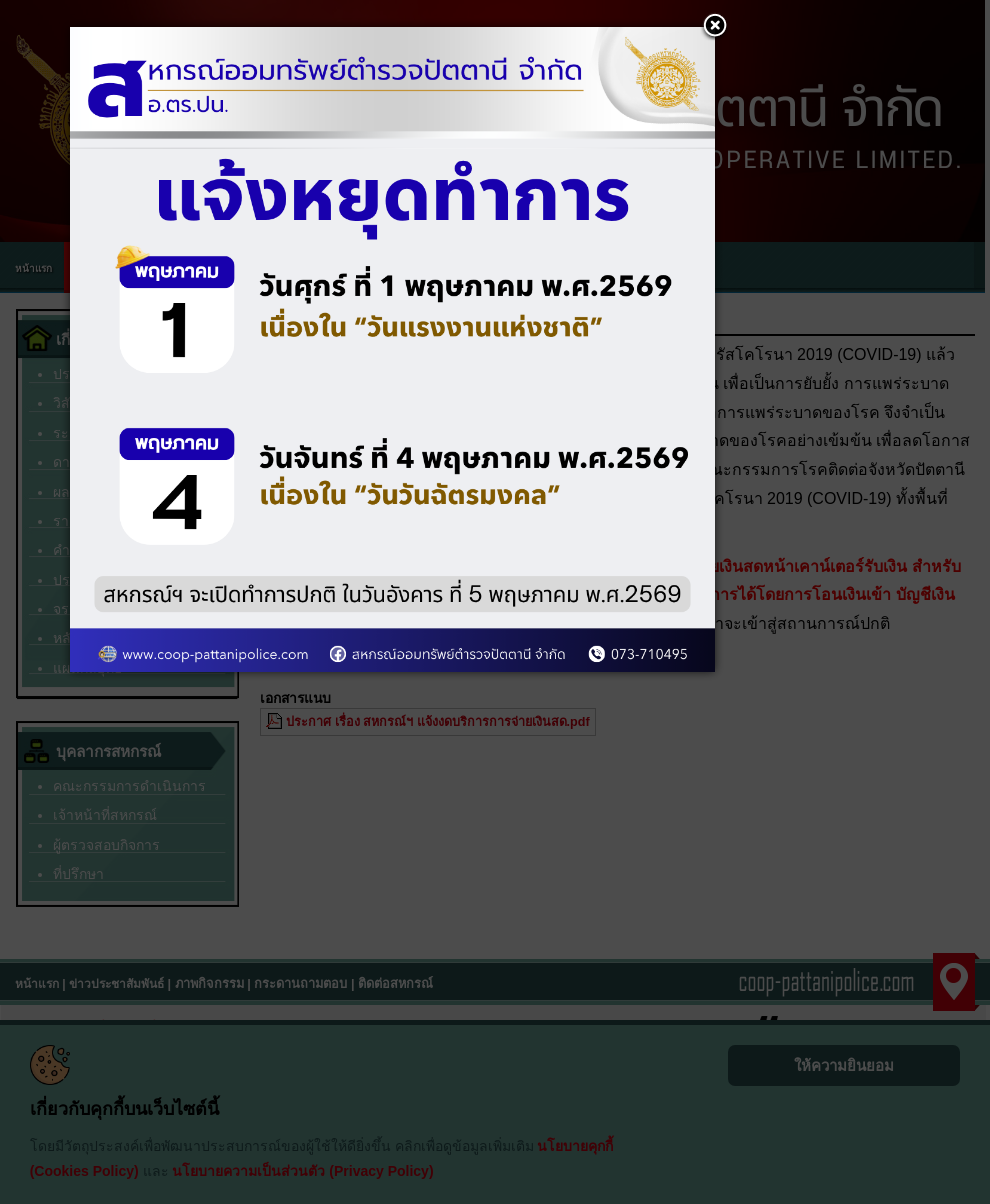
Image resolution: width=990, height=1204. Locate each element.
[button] (715, 27)
